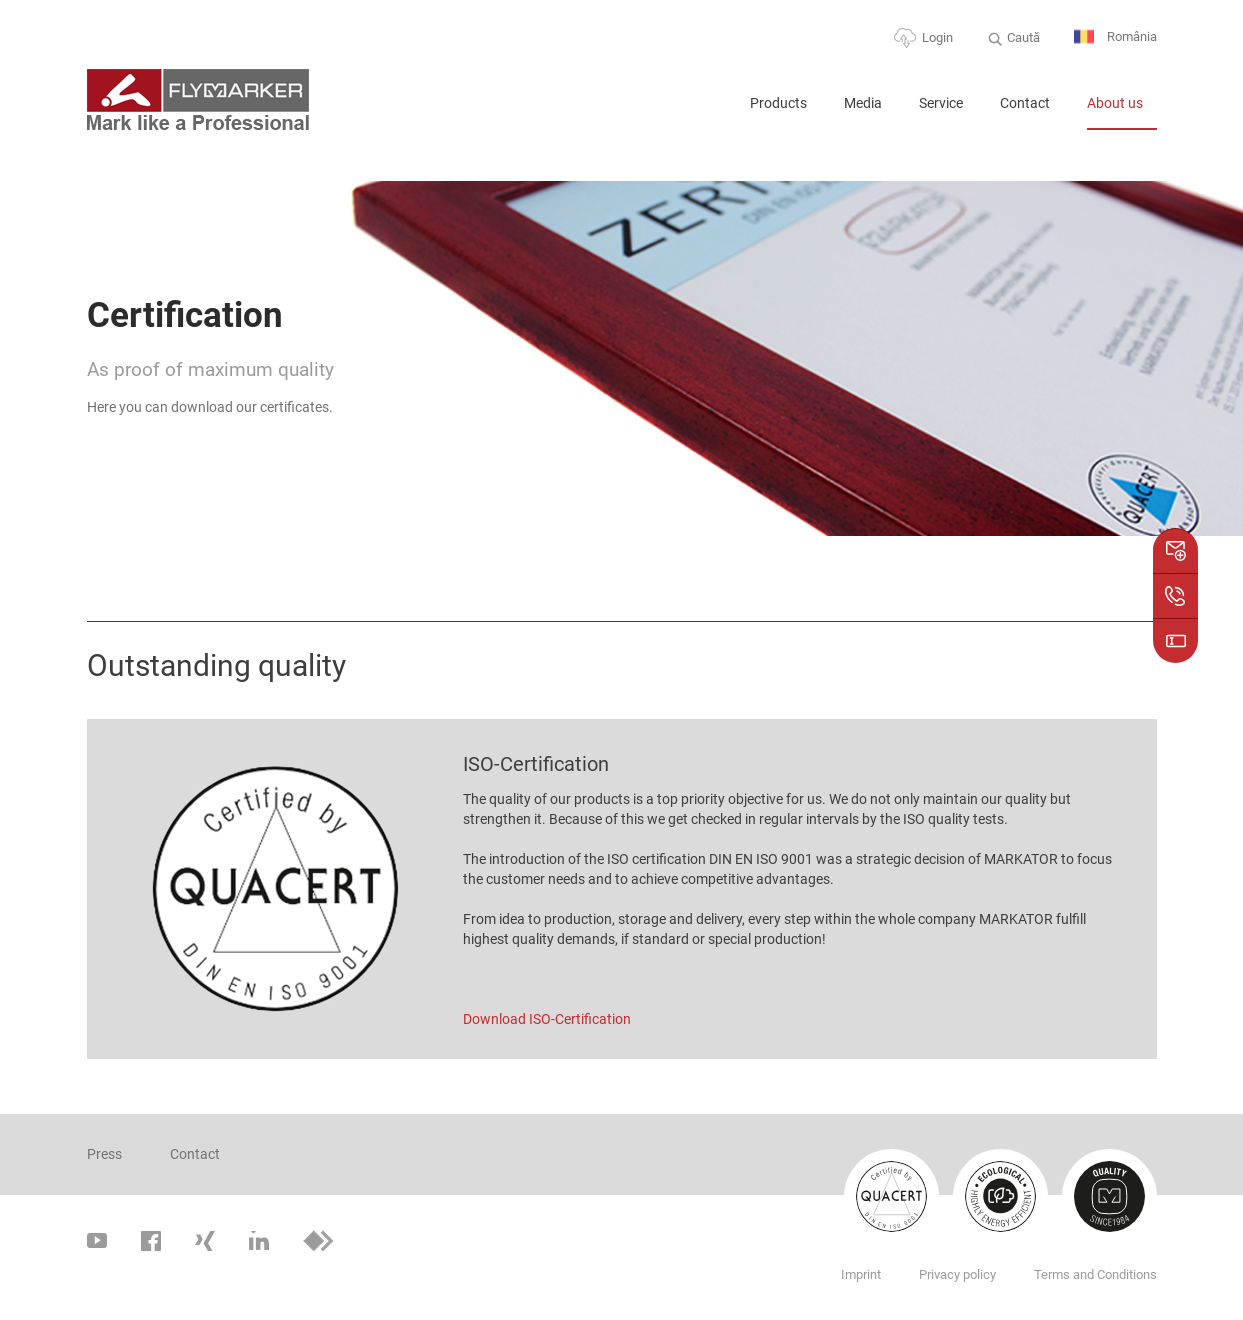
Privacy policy (957, 1274)
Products (778, 103)
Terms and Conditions (1095, 1274)
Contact (1025, 103)
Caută (1023, 37)
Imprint (861, 1274)
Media (863, 103)
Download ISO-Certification (547, 1019)
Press (104, 1154)
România (1115, 37)
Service (941, 103)
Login (937, 37)
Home (709, 111)
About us (1115, 103)
